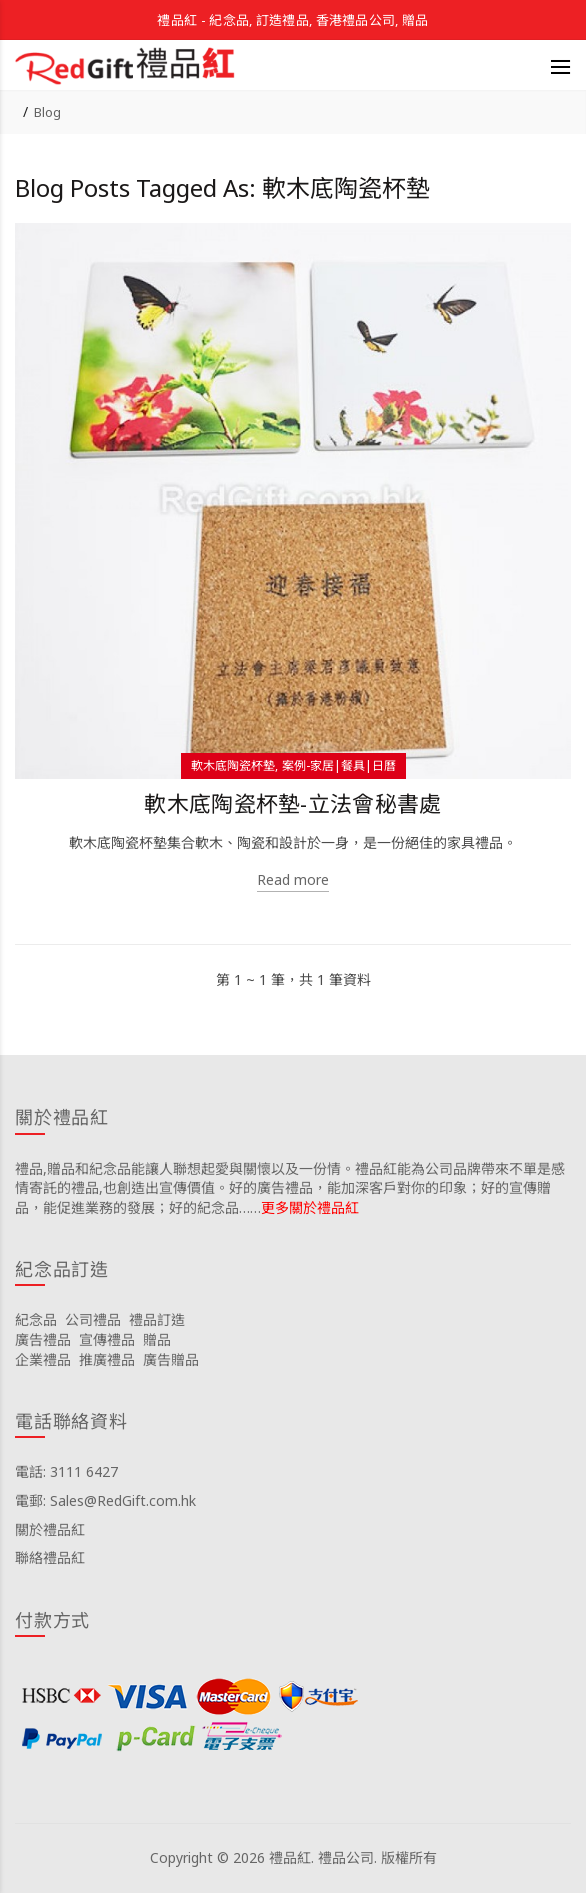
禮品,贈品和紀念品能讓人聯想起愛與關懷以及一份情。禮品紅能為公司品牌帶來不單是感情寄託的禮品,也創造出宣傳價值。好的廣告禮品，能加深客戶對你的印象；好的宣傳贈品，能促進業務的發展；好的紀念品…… (290, 1188)
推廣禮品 (107, 1359)
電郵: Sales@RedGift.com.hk (105, 1500)
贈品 (157, 1339)
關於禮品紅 (50, 1529)
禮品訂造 (157, 1319)
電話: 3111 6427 (66, 1471)
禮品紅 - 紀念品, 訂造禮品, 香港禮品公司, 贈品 (292, 20)
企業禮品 (43, 1359)
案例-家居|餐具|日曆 (339, 765)
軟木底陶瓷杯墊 (233, 765)
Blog (47, 112)
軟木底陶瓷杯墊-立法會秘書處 (292, 803)
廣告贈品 (171, 1359)
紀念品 (36, 1319)
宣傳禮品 (107, 1339)
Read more (293, 879)
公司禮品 (93, 1319)
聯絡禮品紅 (50, 1557)
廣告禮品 (43, 1339)
